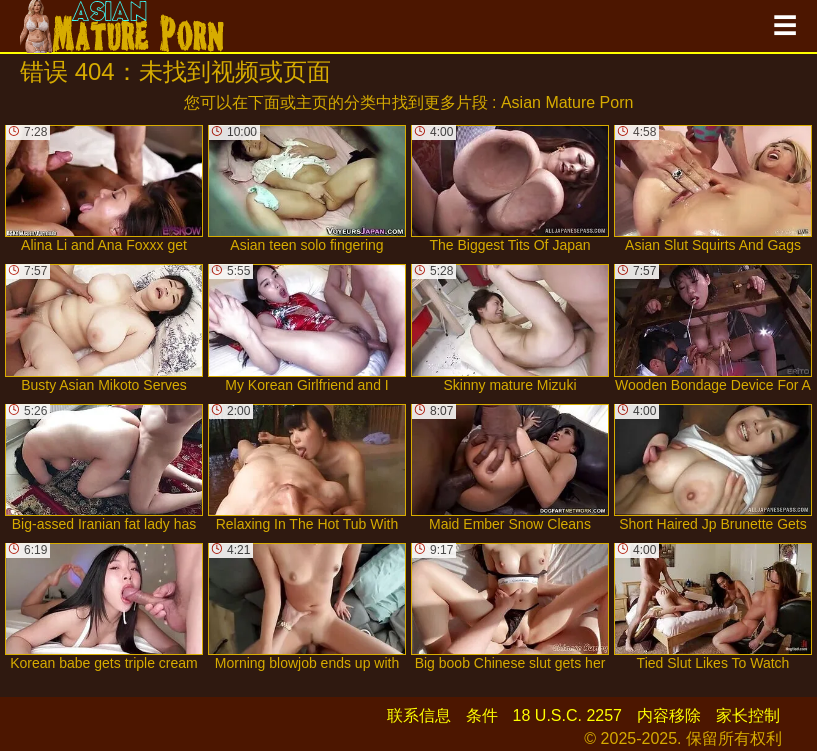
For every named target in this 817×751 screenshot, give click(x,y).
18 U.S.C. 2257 (567, 715)
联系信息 (419, 715)
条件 (482, 715)
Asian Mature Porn (567, 102)
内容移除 (669, 715)
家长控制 (748, 715)
